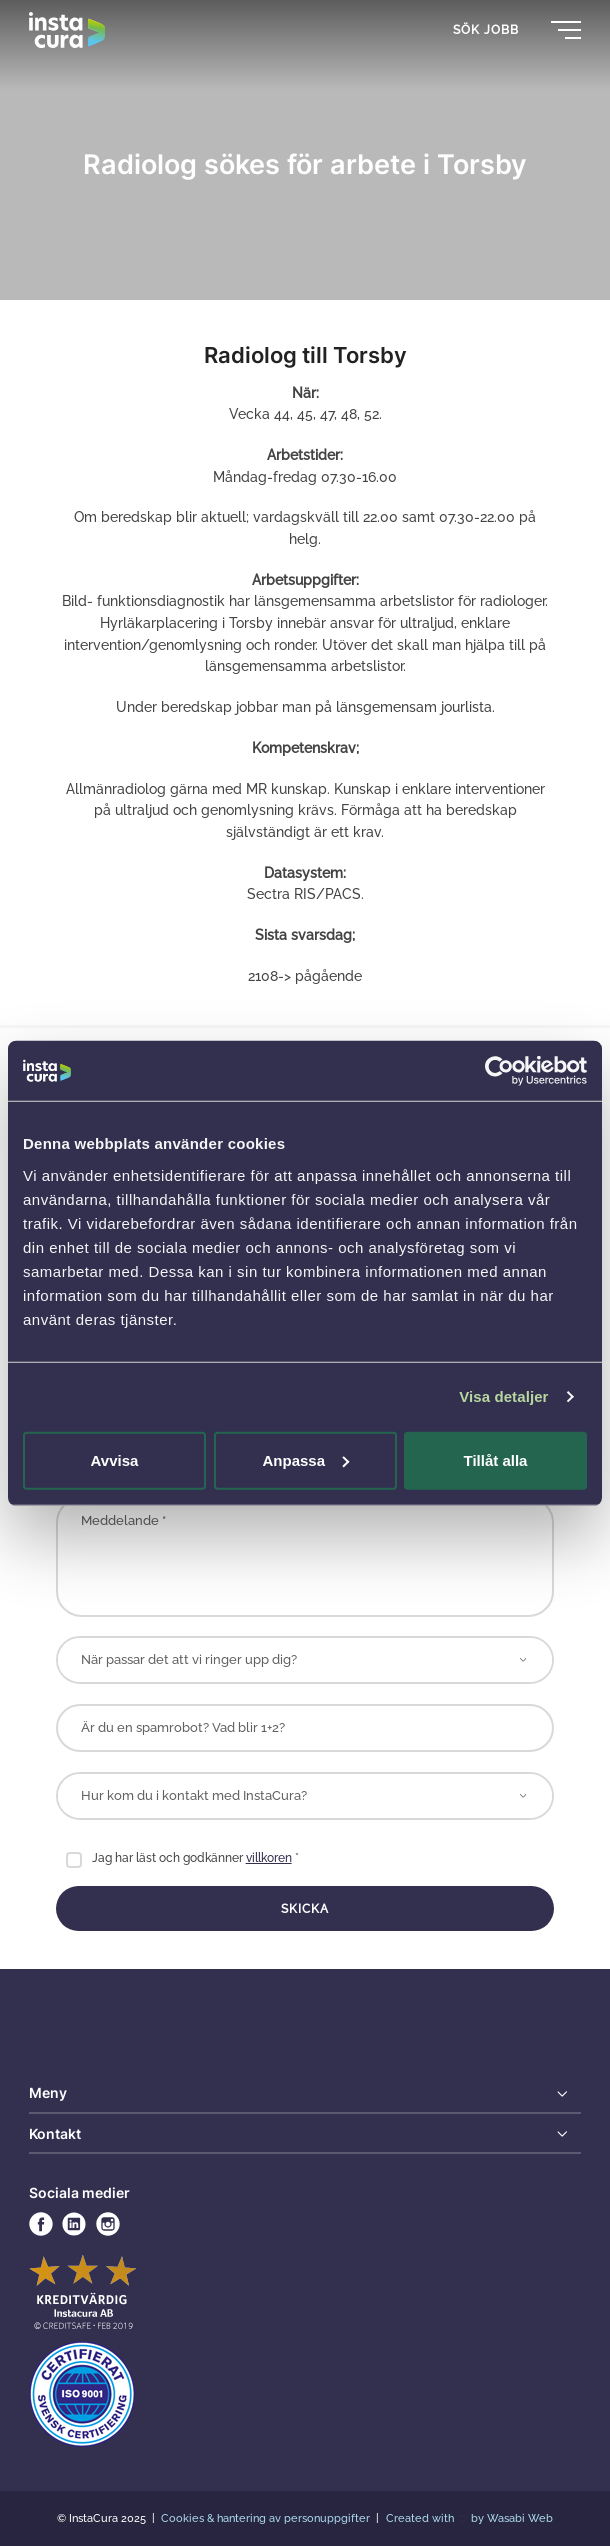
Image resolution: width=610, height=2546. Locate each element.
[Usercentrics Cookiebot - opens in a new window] (499, 1071)
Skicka (305, 1909)
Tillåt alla (496, 1459)
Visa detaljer (503, 1396)
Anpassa (305, 1459)
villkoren (269, 1858)
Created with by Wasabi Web (470, 2518)
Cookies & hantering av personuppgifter (267, 2518)
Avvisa (115, 1459)
